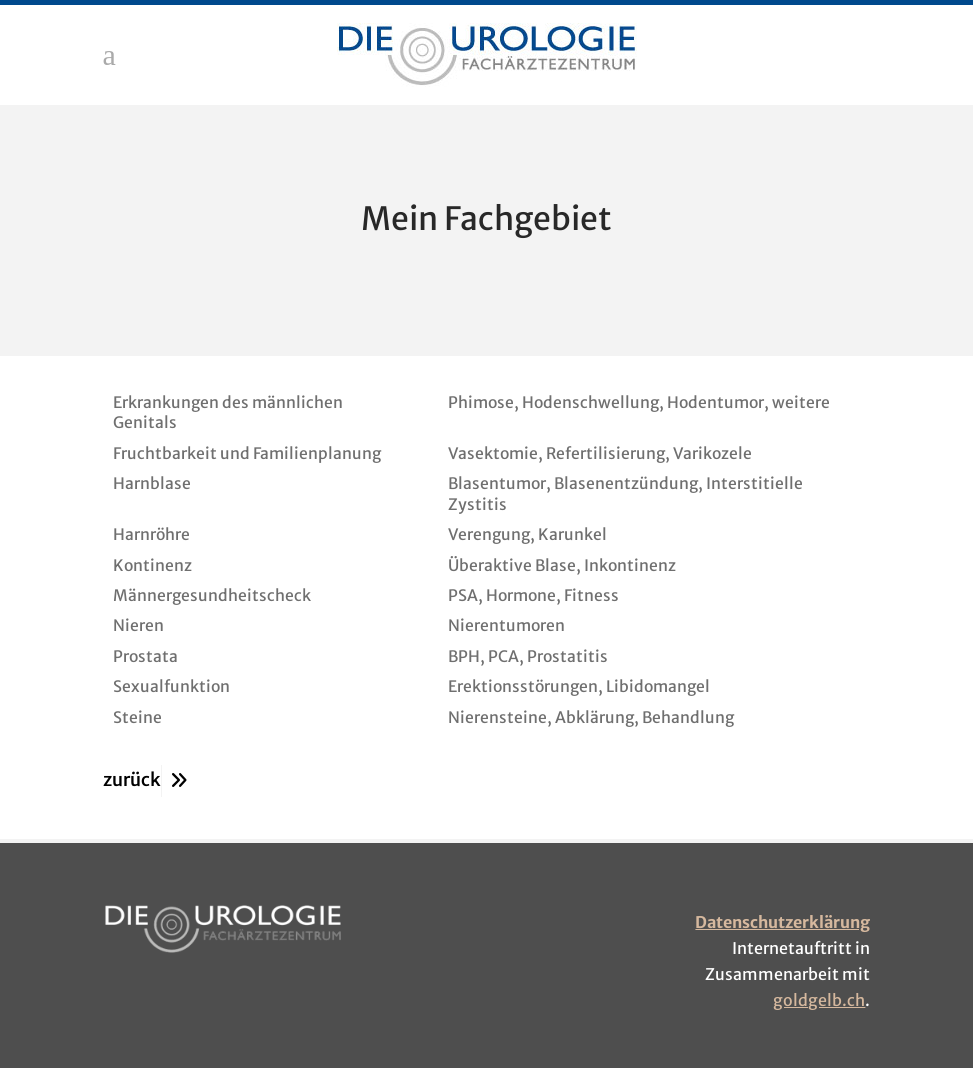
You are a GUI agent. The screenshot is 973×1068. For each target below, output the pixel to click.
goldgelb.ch (819, 1000)
